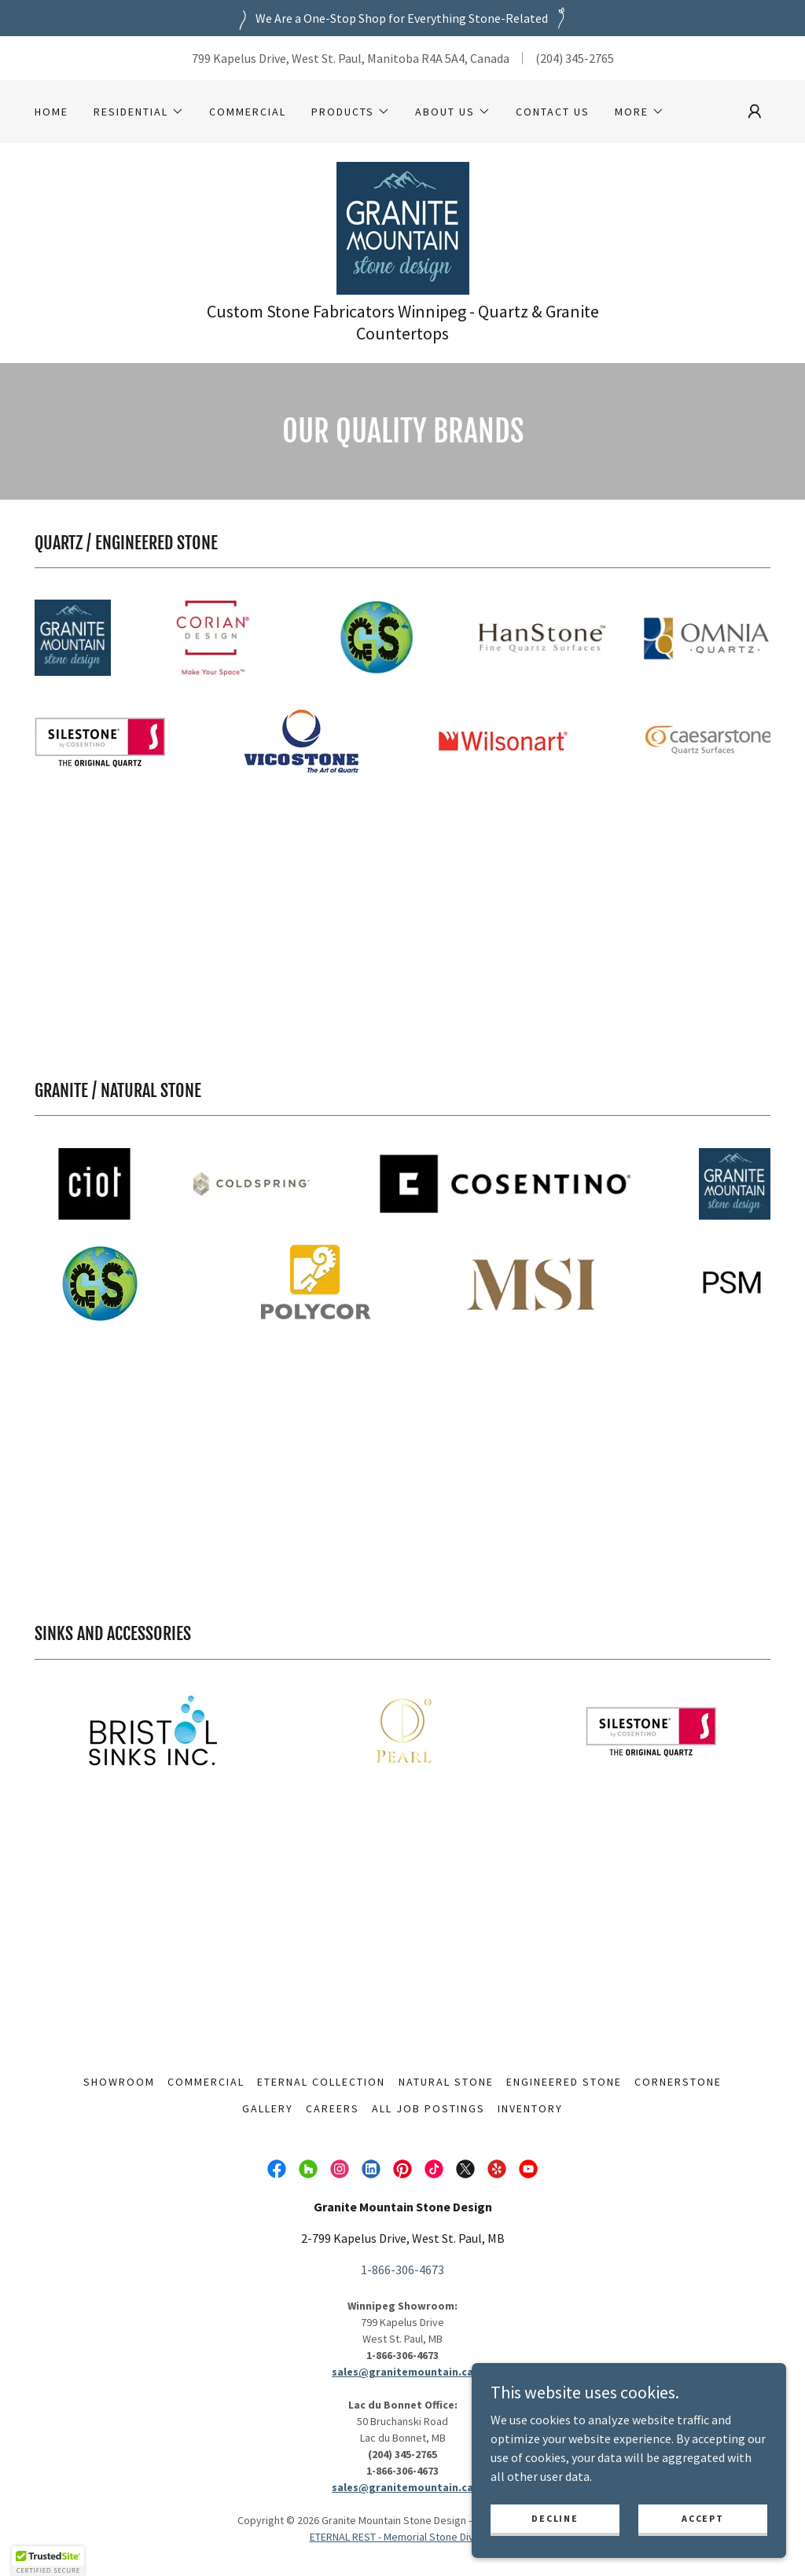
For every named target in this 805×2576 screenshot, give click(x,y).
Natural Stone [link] (446, 2082)
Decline (554, 2518)
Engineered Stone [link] (564, 2082)
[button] (139, 111)
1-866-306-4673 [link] (402, 2269)
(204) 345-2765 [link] (574, 58)
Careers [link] (332, 2108)
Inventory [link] (530, 2108)
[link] (402, 226)
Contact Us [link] (553, 112)
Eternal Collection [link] (321, 2082)
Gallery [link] (267, 2108)
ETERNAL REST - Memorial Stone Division (403, 2537)
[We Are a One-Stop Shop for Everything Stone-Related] (402, 18)
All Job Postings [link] (428, 2108)
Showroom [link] (119, 2082)
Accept (702, 2518)
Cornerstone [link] (678, 2082)
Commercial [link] (247, 112)
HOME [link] (51, 112)
